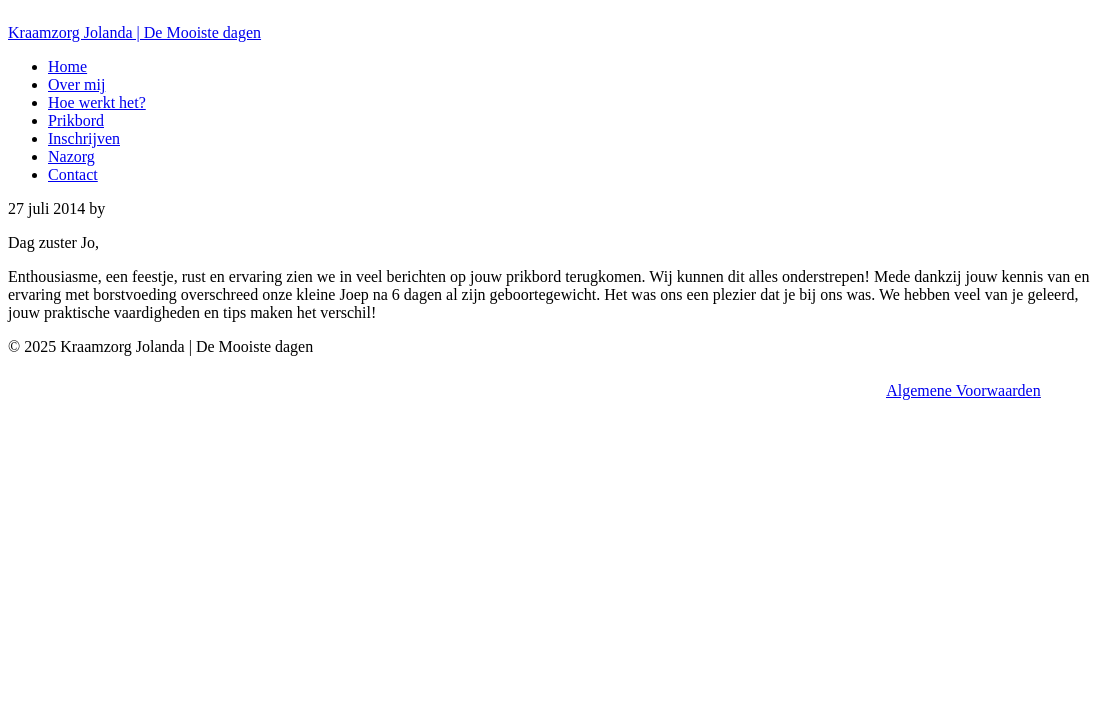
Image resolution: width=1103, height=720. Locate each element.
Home (67, 66)
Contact (73, 174)
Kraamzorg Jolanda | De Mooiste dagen (134, 32)
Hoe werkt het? (97, 102)
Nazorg (71, 156)
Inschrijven (84, 138)
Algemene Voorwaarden (963, 390)
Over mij (76, 84)
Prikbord (76, 120)
